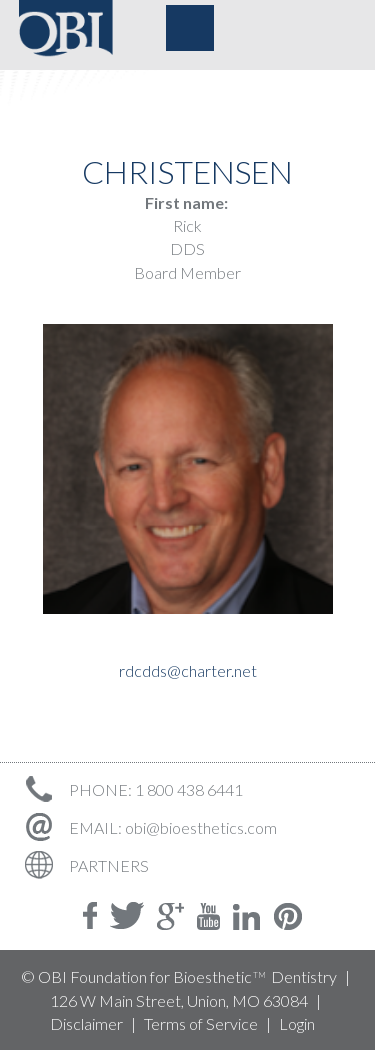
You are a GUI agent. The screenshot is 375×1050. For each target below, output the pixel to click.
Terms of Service (201, 1023)
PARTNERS (84, 865)
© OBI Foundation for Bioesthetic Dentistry (179, 976)
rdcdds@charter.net (188, 670)
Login (297, 1023)
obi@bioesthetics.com (201, 827)
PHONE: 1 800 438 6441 (131, 789)
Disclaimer (86, 1023)
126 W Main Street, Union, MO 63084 (179, 1000)
